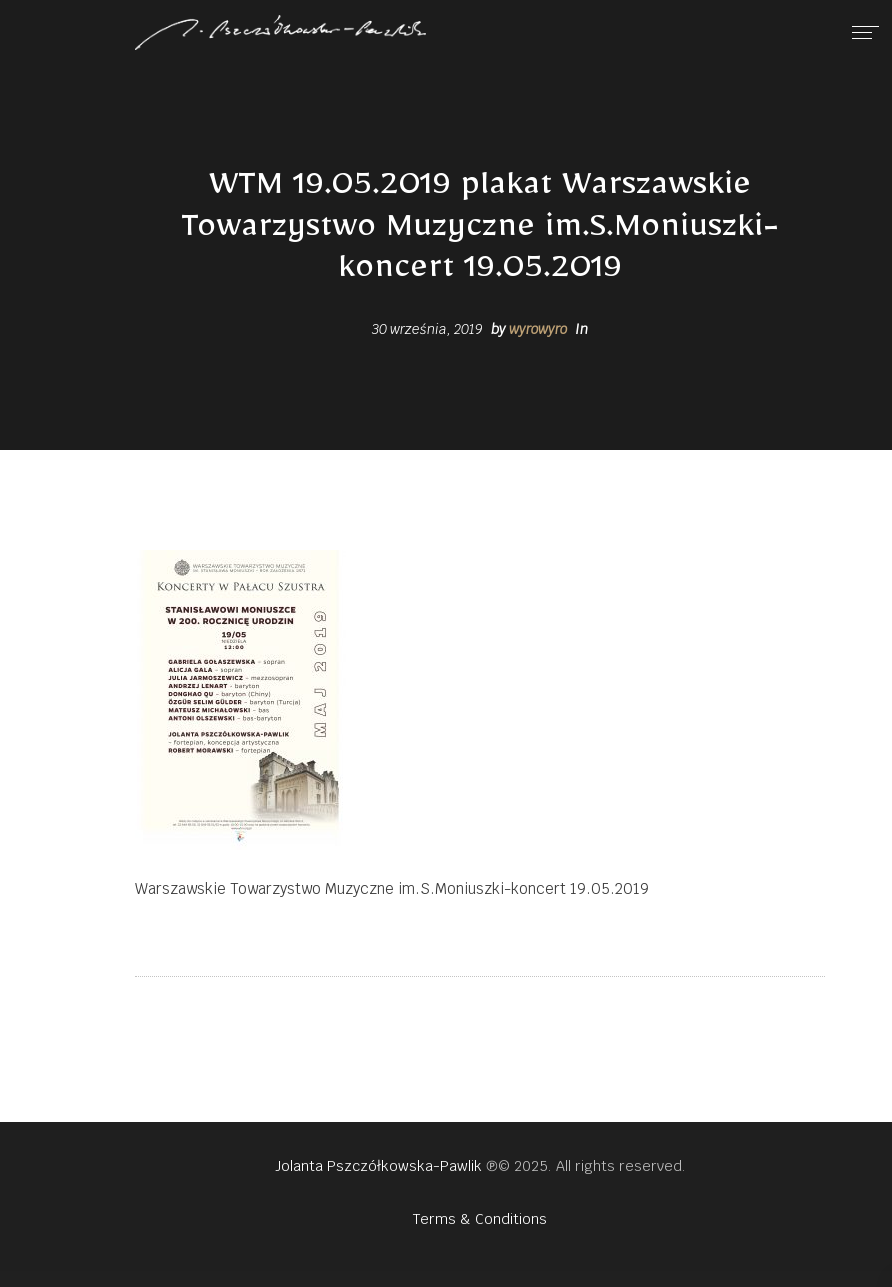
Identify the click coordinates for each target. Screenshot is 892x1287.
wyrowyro (538, 329)
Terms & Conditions (480, 1219)
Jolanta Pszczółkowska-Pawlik (378, 1166)
